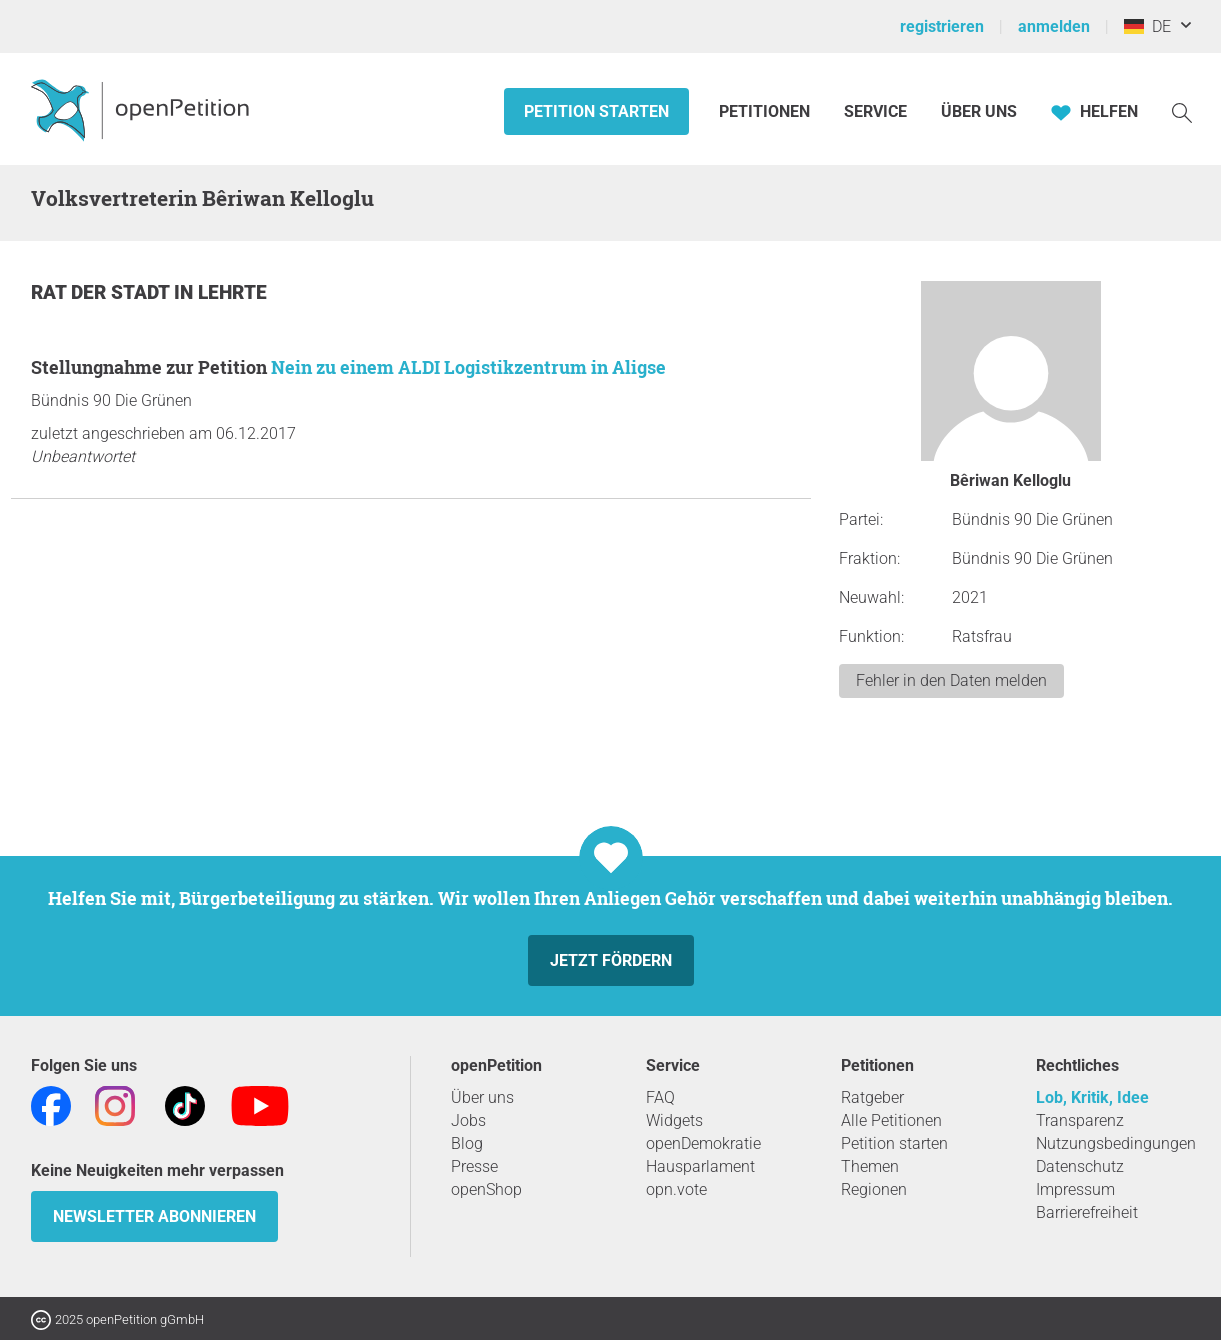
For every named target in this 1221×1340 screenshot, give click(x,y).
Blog (467, 1143)
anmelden (1054, 26)
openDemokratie (703, 1143)
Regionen (874, 1189)
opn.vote (676, 1189)
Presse (474, 1166)
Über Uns (979, 111)
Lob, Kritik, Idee (1092, 1097)
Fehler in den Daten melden (951, 680)
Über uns (482, 1097)
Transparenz (1080, 1120)
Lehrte (232, 292)
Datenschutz (1080, 1166)
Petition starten (596, 111)
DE (1147, 26)
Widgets (674, 1120)
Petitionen (766, 111)
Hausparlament (700, 1166)
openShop (486, 1189)
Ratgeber (872, 1097)
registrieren (942, 26)
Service (875, 111)
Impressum (1075, 1189)
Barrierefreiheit (1087, 1212)
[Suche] (1182, 111)
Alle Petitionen (891, 1120)
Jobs (468, 1120)
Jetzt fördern (611, 960)
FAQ (660, 1097)
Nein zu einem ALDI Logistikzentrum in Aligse (468, 367)
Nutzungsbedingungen (1116, 1143)
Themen (870, 1166)
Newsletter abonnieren (154, 1216)
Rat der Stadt (102, 292)
